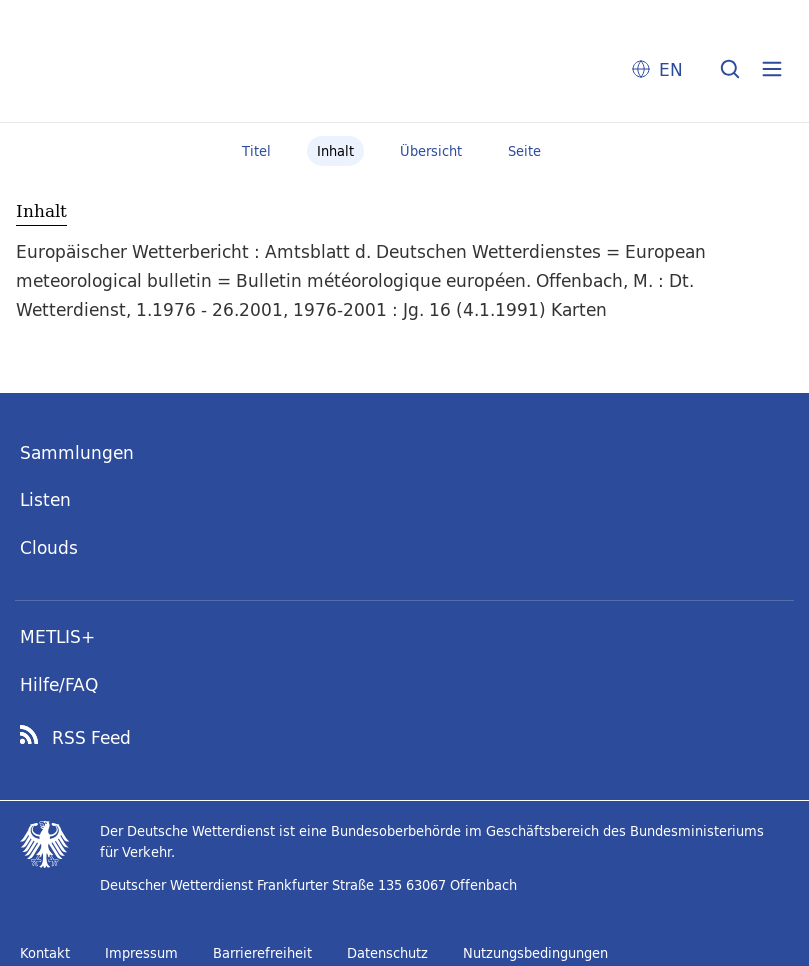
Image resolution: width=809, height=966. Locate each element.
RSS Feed (91, 738)
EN (671, 69)
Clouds (49, 547)
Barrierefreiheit (262, 953)
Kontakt (45, 953)
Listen (45, 499)
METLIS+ (57, 636)
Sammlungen (77, 452)
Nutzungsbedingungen (535, 953)
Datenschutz (387, 953)
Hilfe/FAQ (59, 684)
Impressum (141, 953)
